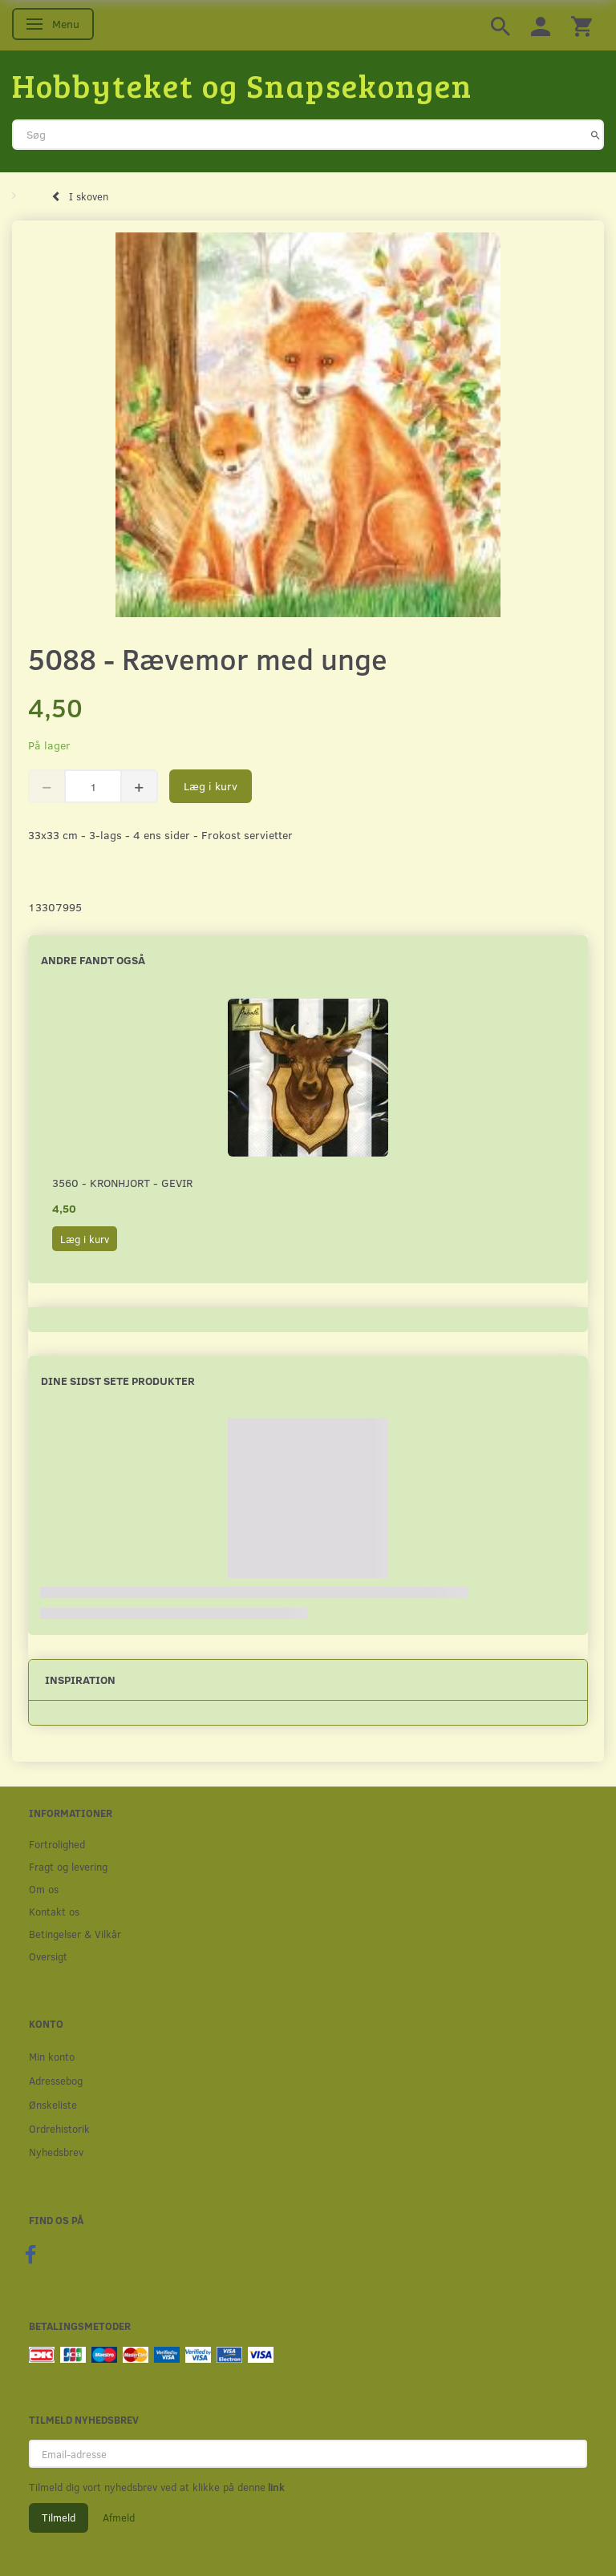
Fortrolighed (57, 1844)
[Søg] (595, 135)
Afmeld (119, 2517)
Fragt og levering (68, 1866)
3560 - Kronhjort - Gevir (122, 1182)
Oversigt (48, 1956)
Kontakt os (54, 1911)
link (275, 2487)
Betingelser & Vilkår (75, 1933)
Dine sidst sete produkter (118, 1380)
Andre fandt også (93, 959)
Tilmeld (58, 2517)
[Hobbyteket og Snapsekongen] (242, 85)
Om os (44, 1889)
